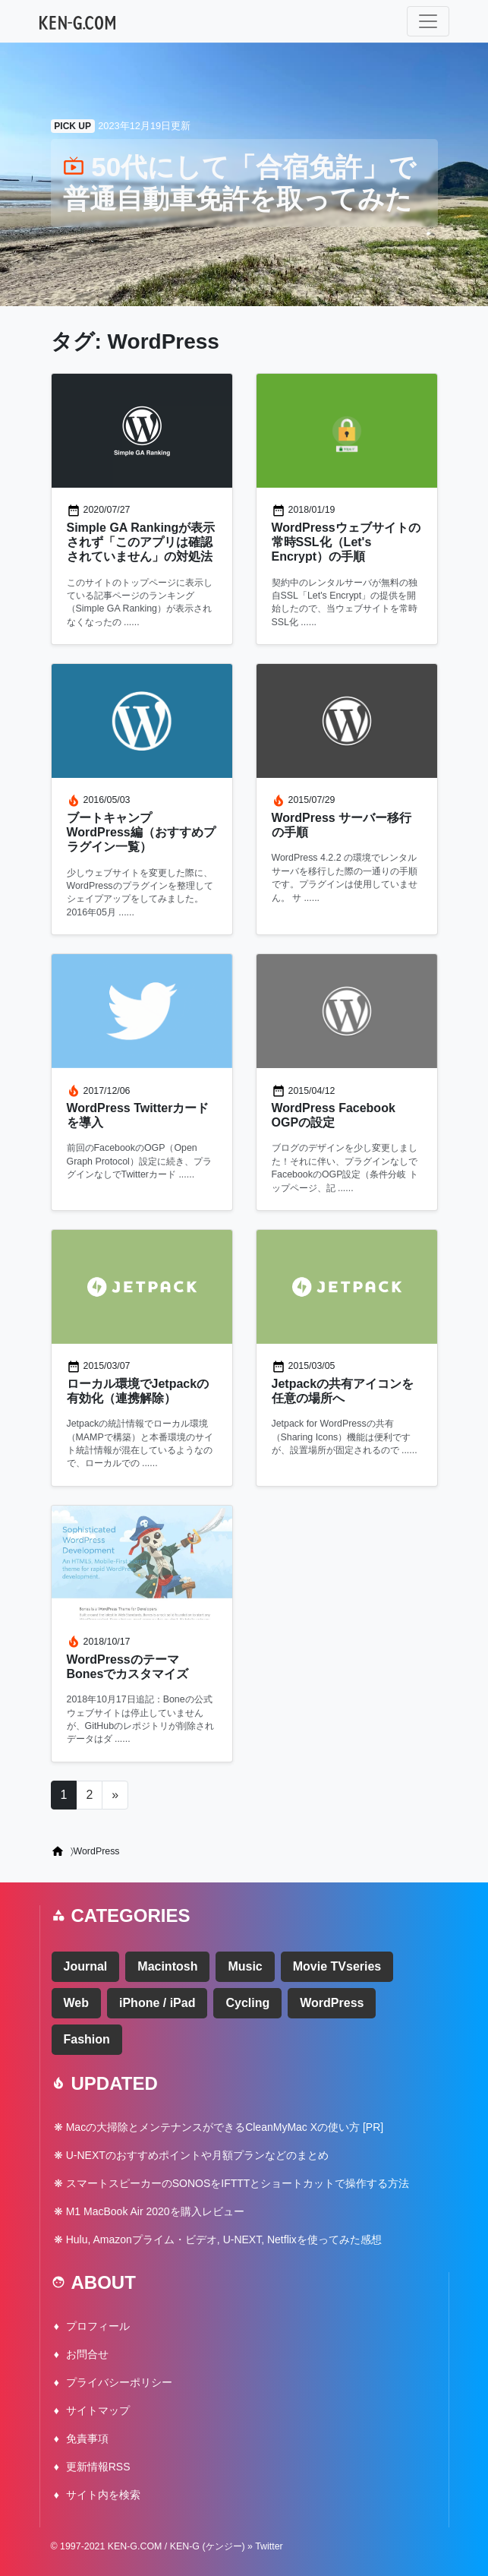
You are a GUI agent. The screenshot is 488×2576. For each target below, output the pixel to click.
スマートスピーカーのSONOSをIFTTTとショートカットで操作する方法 (238, 2183)
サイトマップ (98, 2410)
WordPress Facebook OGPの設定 (333, 1115)
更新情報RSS (98, 2467)
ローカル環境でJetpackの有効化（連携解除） (138, 1391)
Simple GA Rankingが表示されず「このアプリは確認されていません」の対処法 (141, 542)
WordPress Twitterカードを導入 (138, 1115)
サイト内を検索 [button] (103, 2495)
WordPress (332, 2002)
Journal (86, 1966)
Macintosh (167, 1966)
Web (76, 2002)
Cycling (247, 2002)
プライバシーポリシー (119, 2382)
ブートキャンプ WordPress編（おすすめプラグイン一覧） (141, 832)
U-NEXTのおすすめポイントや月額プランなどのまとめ (197, 2155)
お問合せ (87, 2354)
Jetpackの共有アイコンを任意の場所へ (343, 1391)
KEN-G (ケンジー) (207, 2546)
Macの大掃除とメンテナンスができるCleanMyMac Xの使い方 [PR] (224, 2127)
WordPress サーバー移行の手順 (342, 825)
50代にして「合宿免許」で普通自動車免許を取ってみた (240, 182)
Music (245, 1966)
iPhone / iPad (157, 2002)
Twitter (269, 2546)
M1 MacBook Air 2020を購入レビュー (155, 2211)
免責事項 (87, 2438)
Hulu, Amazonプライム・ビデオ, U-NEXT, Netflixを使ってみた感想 (224, 2239)
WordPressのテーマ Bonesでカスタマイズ (128, 1666)
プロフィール (98, 2326)
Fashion (87, 2039)
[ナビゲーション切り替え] (428, 21)
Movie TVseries (337, 1966)
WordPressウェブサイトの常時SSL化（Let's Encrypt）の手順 (346, 542)
